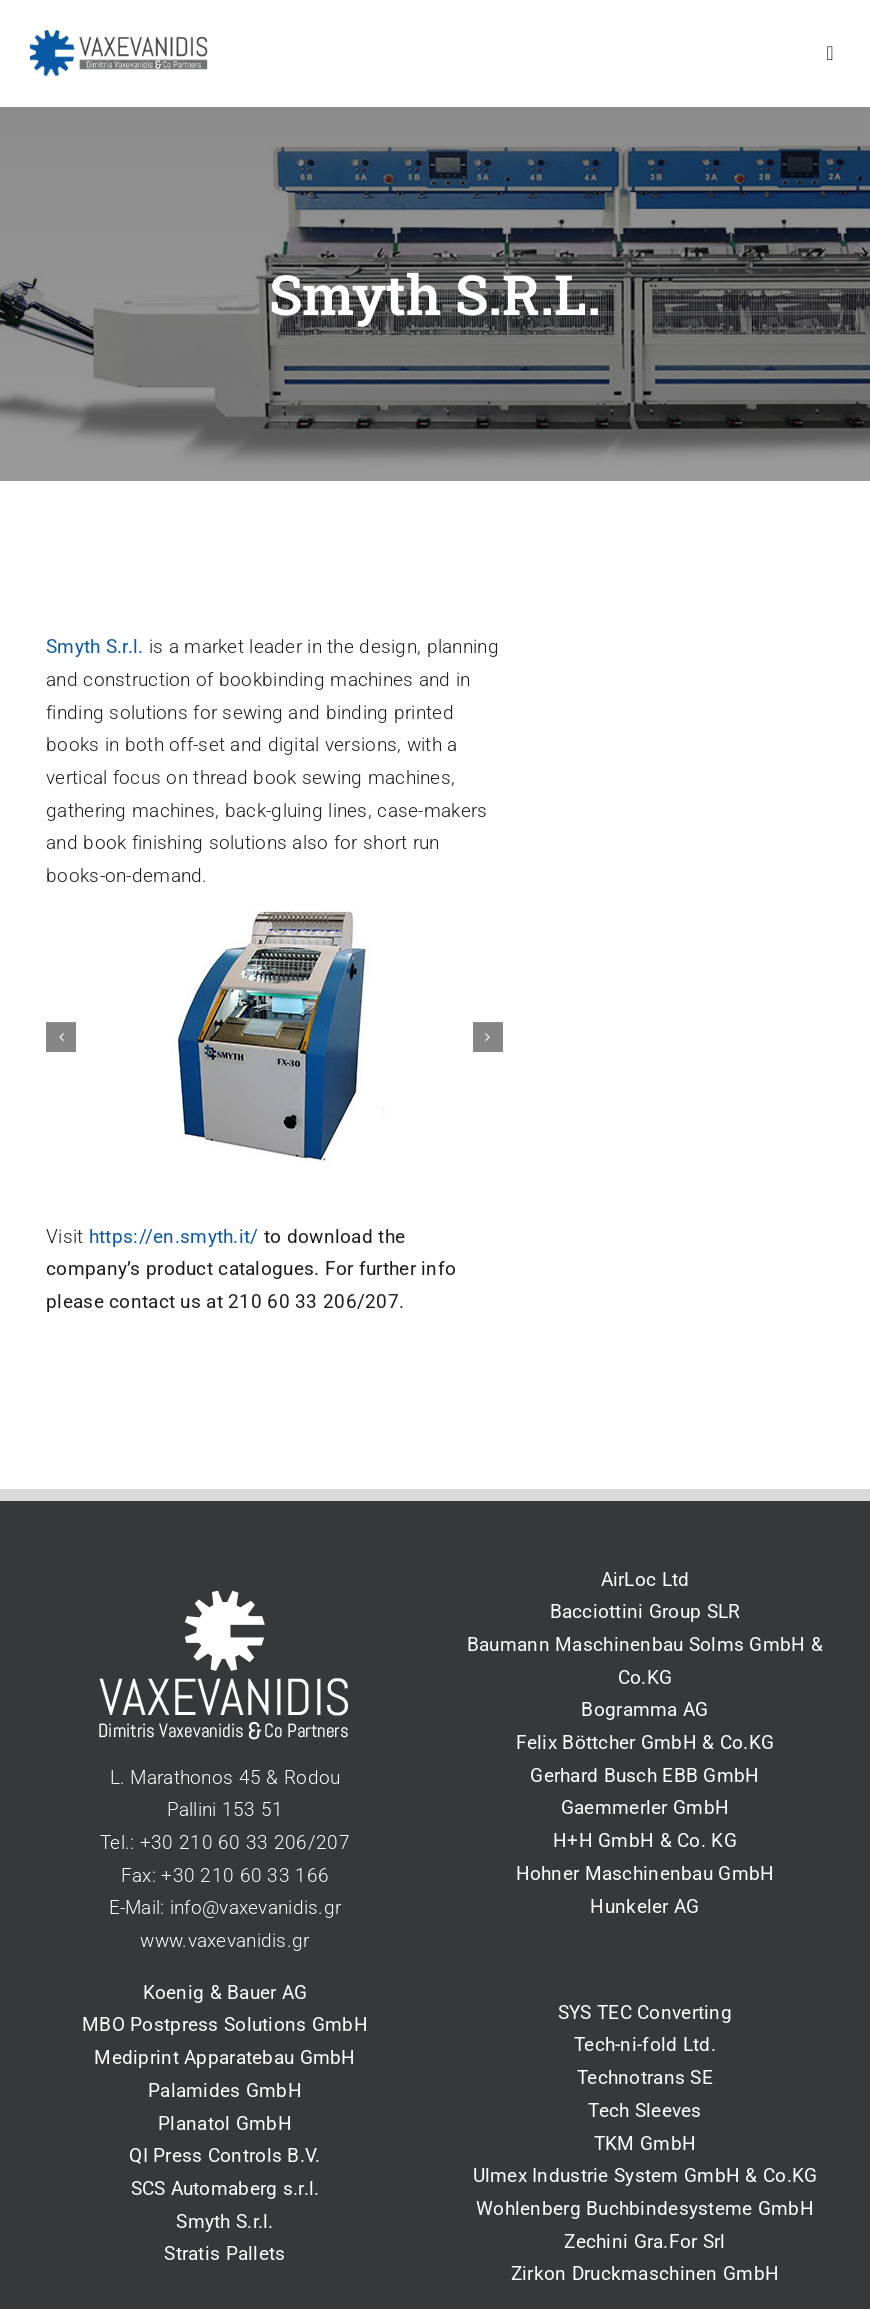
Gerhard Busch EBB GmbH (644, 1775)
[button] (61, 1041)
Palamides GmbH (225, 2090)
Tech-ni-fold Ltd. (645, 2044)
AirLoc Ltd (645, 1579)
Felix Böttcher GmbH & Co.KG (645, 1742)
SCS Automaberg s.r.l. (225, 2188)
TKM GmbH (645, 2143)
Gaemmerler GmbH (645, 1807)
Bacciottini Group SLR (645, 1611)
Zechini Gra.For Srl (644, 2241)
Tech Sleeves (644, 2110)
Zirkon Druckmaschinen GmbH (645, 2273)
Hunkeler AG (644, 1906)
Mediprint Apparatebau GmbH (224, 2057)
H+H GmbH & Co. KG (645, 1840)
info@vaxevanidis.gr (255, 1907)
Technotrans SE (645, 2077)
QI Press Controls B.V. (224, 2155)
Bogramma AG (644, 1709)
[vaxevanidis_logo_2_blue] (119, 39)
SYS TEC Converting (645, 2012)
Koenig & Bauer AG (225, 1992)
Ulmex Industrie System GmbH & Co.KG (645, 2175)
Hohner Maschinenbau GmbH (645, 1873)
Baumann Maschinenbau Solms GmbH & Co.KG (645, 1661)
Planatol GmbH (225, 2123)
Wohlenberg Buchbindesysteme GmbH (645, 2208)
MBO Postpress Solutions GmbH (225, 2024)
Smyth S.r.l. (94, 651)
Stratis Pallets (224, 2253)
